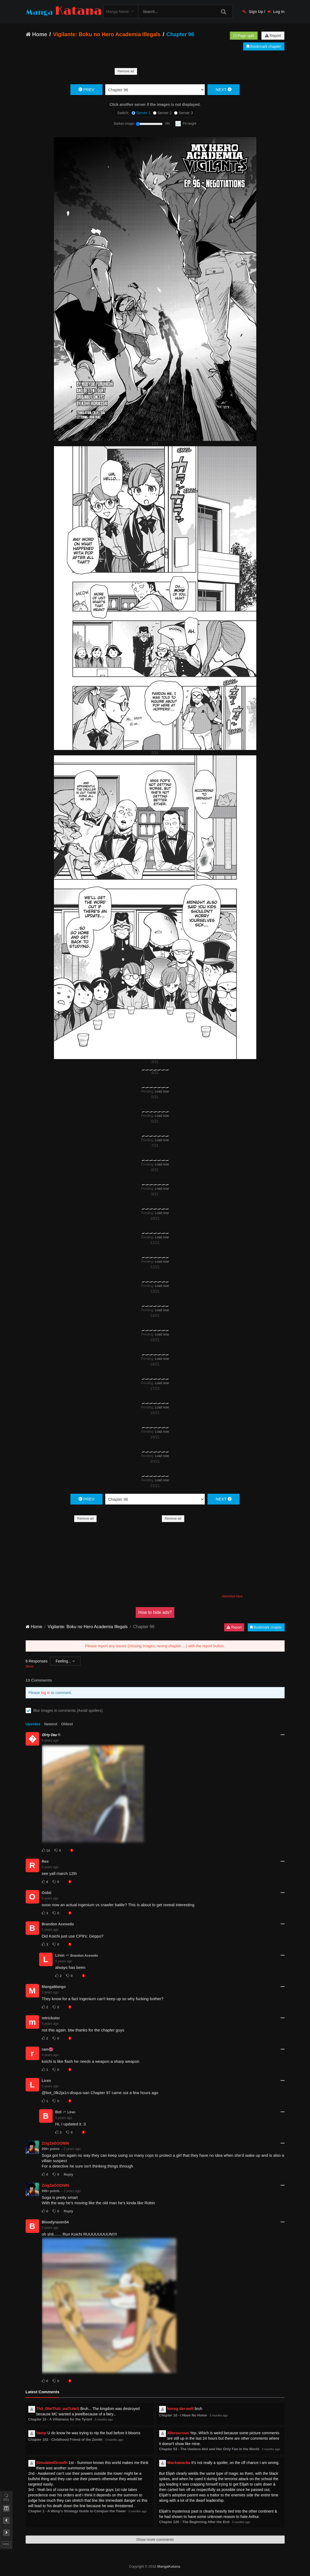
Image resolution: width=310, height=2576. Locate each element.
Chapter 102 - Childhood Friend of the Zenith (65, 2440)
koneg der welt (180, 2408)
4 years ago (50, 2055)
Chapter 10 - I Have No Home (183, 2415)
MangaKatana (168, 2566)
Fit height (189, 124)
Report (273, 35)
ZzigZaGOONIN (55, 2143)
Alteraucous (178, 2433)
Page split (243, 35)
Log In (276, 11)
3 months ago (104, 2419)
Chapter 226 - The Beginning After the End (194, 2522)
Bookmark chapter (264, 46)
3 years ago (50, 1992)
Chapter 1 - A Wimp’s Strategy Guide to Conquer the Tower (77, 2511)
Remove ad (126, 71)
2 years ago (72, 2149)
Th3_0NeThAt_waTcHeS (57, 2408)
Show (30, 1666)
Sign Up (253, 11)
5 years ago (50, 1740)
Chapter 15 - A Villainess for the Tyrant (60, 2419)
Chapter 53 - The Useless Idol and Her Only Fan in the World (209, 2449)
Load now (162, 1091)
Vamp (41, 2433)
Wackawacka (178, 2462)
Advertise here (232, 1596)
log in (45, 1693)
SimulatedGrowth (52, 2462)
